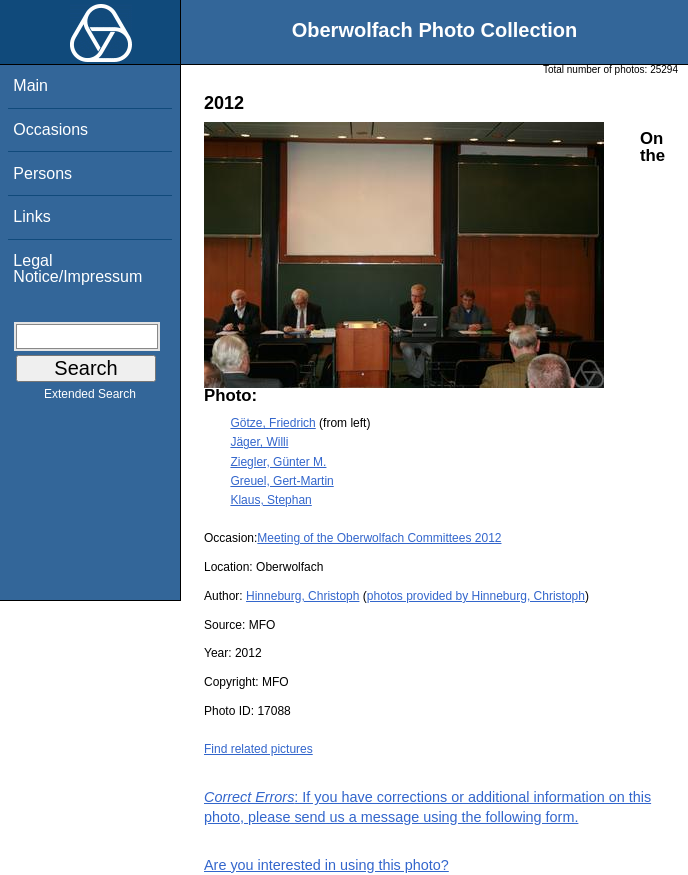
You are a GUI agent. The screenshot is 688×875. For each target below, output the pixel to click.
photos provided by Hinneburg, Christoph (476, 596)
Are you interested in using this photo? (326, 865)
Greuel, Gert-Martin (281, 481)
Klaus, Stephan (270, 500)
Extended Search (90, 398)
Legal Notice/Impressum (77, 268)
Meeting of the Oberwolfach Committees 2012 (379, 538)
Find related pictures (258, 749)
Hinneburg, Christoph (302, 596)
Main (30, 85)
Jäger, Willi (259, 442)
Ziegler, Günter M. (278, 462)
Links (31, 216)
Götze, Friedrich (272, 423)
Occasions (50, 129)
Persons (42, 173)
